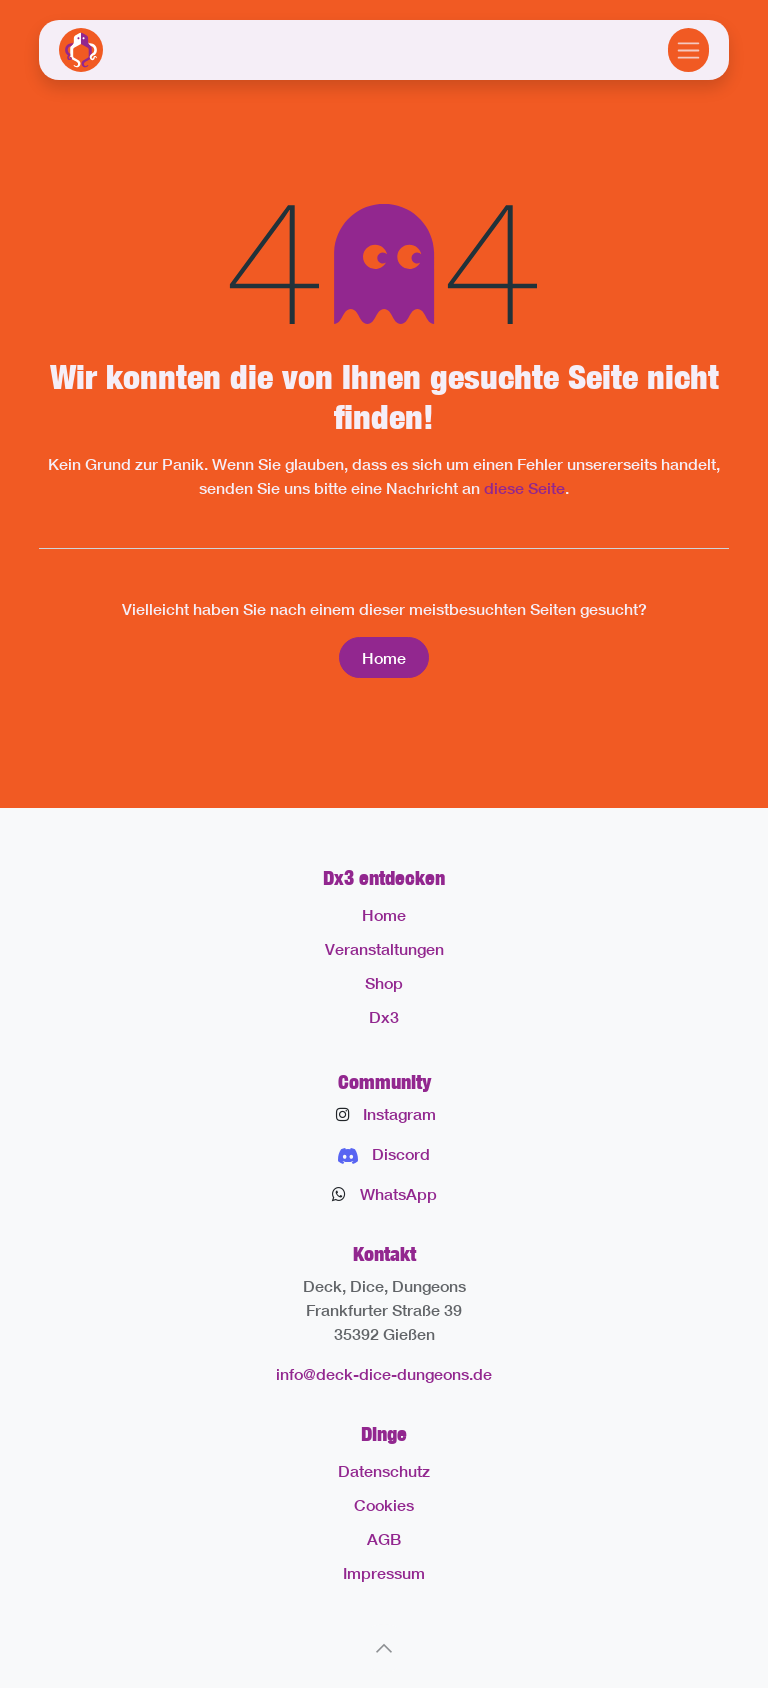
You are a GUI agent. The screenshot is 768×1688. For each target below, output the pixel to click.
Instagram (399, 1113)
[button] (384, 1648)
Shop (384, 982)
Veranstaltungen (384, 948)
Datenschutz (384, 1470)
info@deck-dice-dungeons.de (384, 1373)
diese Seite (524, 487)
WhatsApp (398, 1193)
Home (384, 657)
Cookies (384, 1504)
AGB (384, 1538)
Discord (401, 1153)
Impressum (384, 1572)
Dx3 (384, 1016)
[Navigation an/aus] (688, 49)
